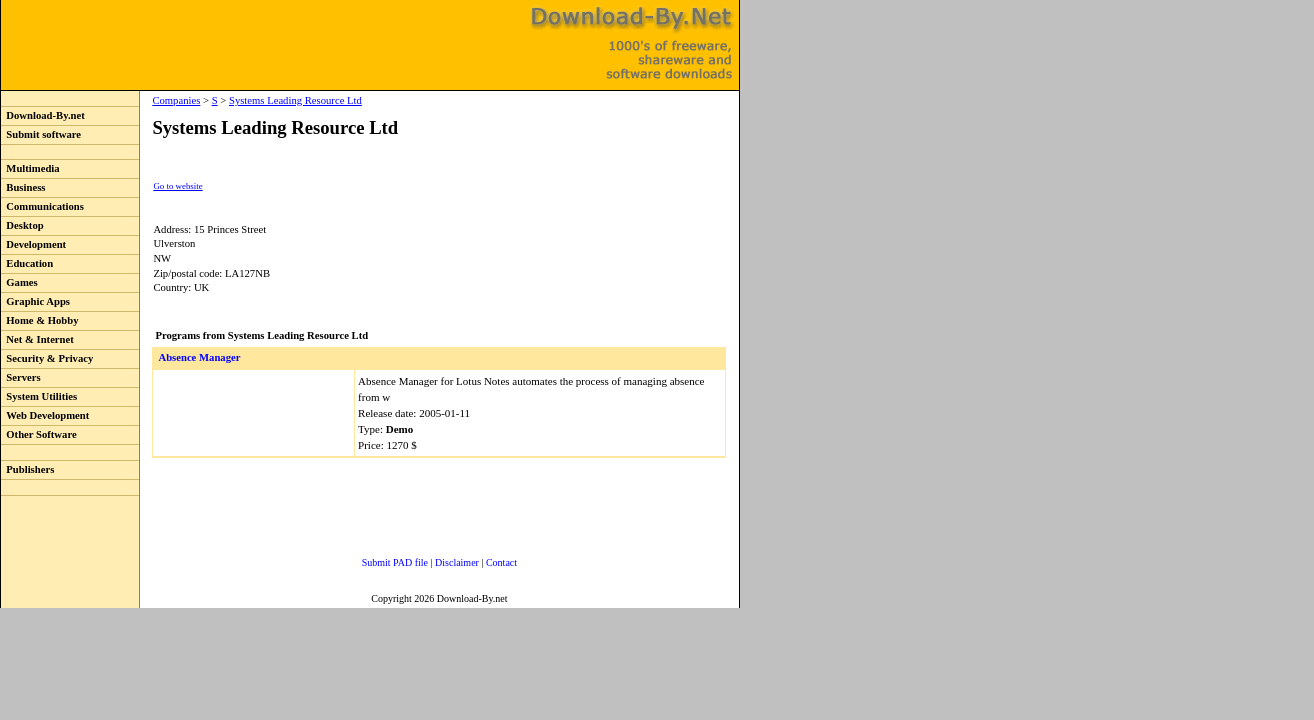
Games (19, 282)
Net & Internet (37, 339)
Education (27, 263)
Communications (42, 206)
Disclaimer (457, 562)
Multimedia (30, 168)
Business (23, 187)
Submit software (41, 134)
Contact (501, 562)
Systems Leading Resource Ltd (295, 100)
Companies (176, 100)
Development (33, 244)
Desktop (22, 225)
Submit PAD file (395, 562)
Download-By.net (43, 115)
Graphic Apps (35, 301)
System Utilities (39, 396)
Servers (21, 377)
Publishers (27, 469)
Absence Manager (199, 357)
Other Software (39, 434)
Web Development (45, 415)
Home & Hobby (40, 320)
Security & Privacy (47, 358)
